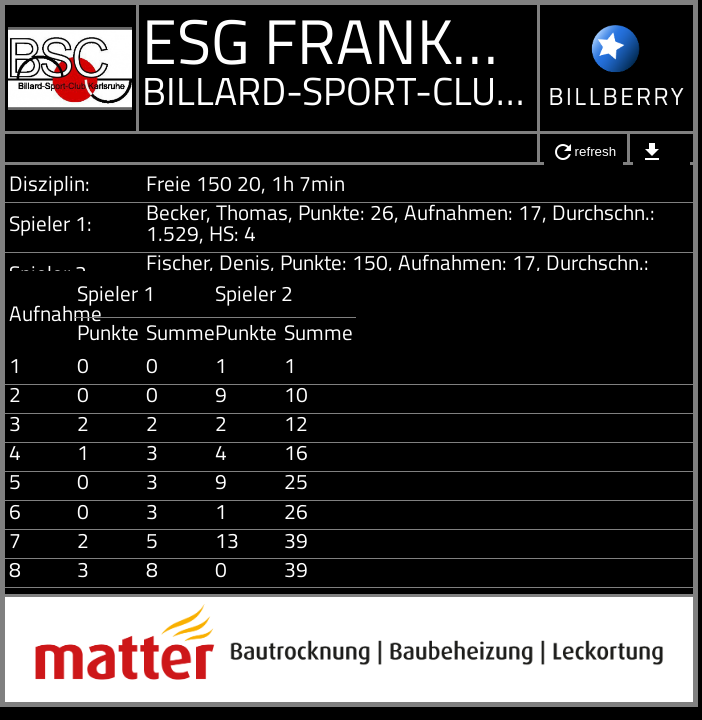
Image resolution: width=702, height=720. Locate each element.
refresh (583, 152)
